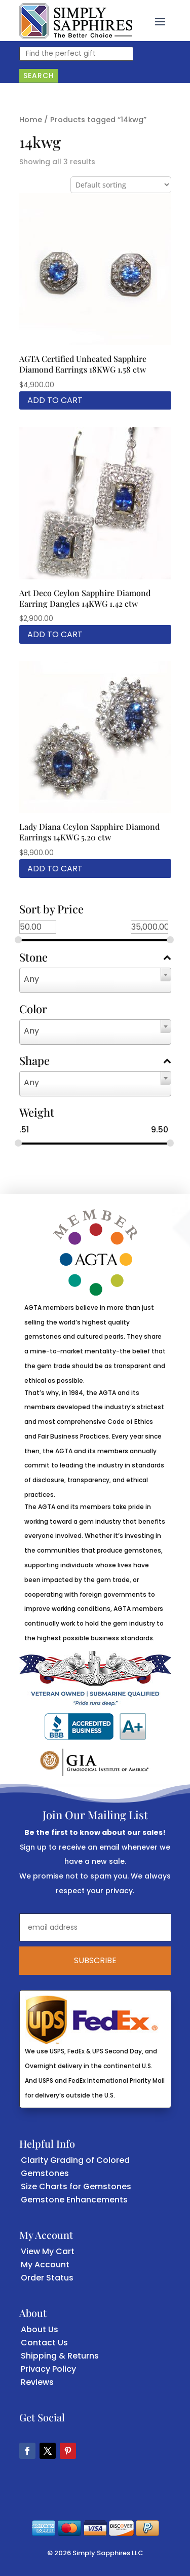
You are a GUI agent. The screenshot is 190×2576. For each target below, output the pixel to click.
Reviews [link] (37, 2382)
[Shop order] (120, 184)
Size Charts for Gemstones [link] (76, 2186)
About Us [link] (39, 2329)
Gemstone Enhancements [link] (74, 2199)
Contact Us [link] (44, 2342)
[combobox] (95, 980)
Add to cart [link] (55, 400)
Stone (95, 958)
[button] (160, 21)
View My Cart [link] (47, 2251)
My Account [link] (45, 2264)
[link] (75, 21)
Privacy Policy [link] (48, 2369)
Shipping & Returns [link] (60, 2356)
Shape (95, 1061)
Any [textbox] (31, 979)
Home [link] (30, 120)
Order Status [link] (47, 2278)
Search (38, 75)
